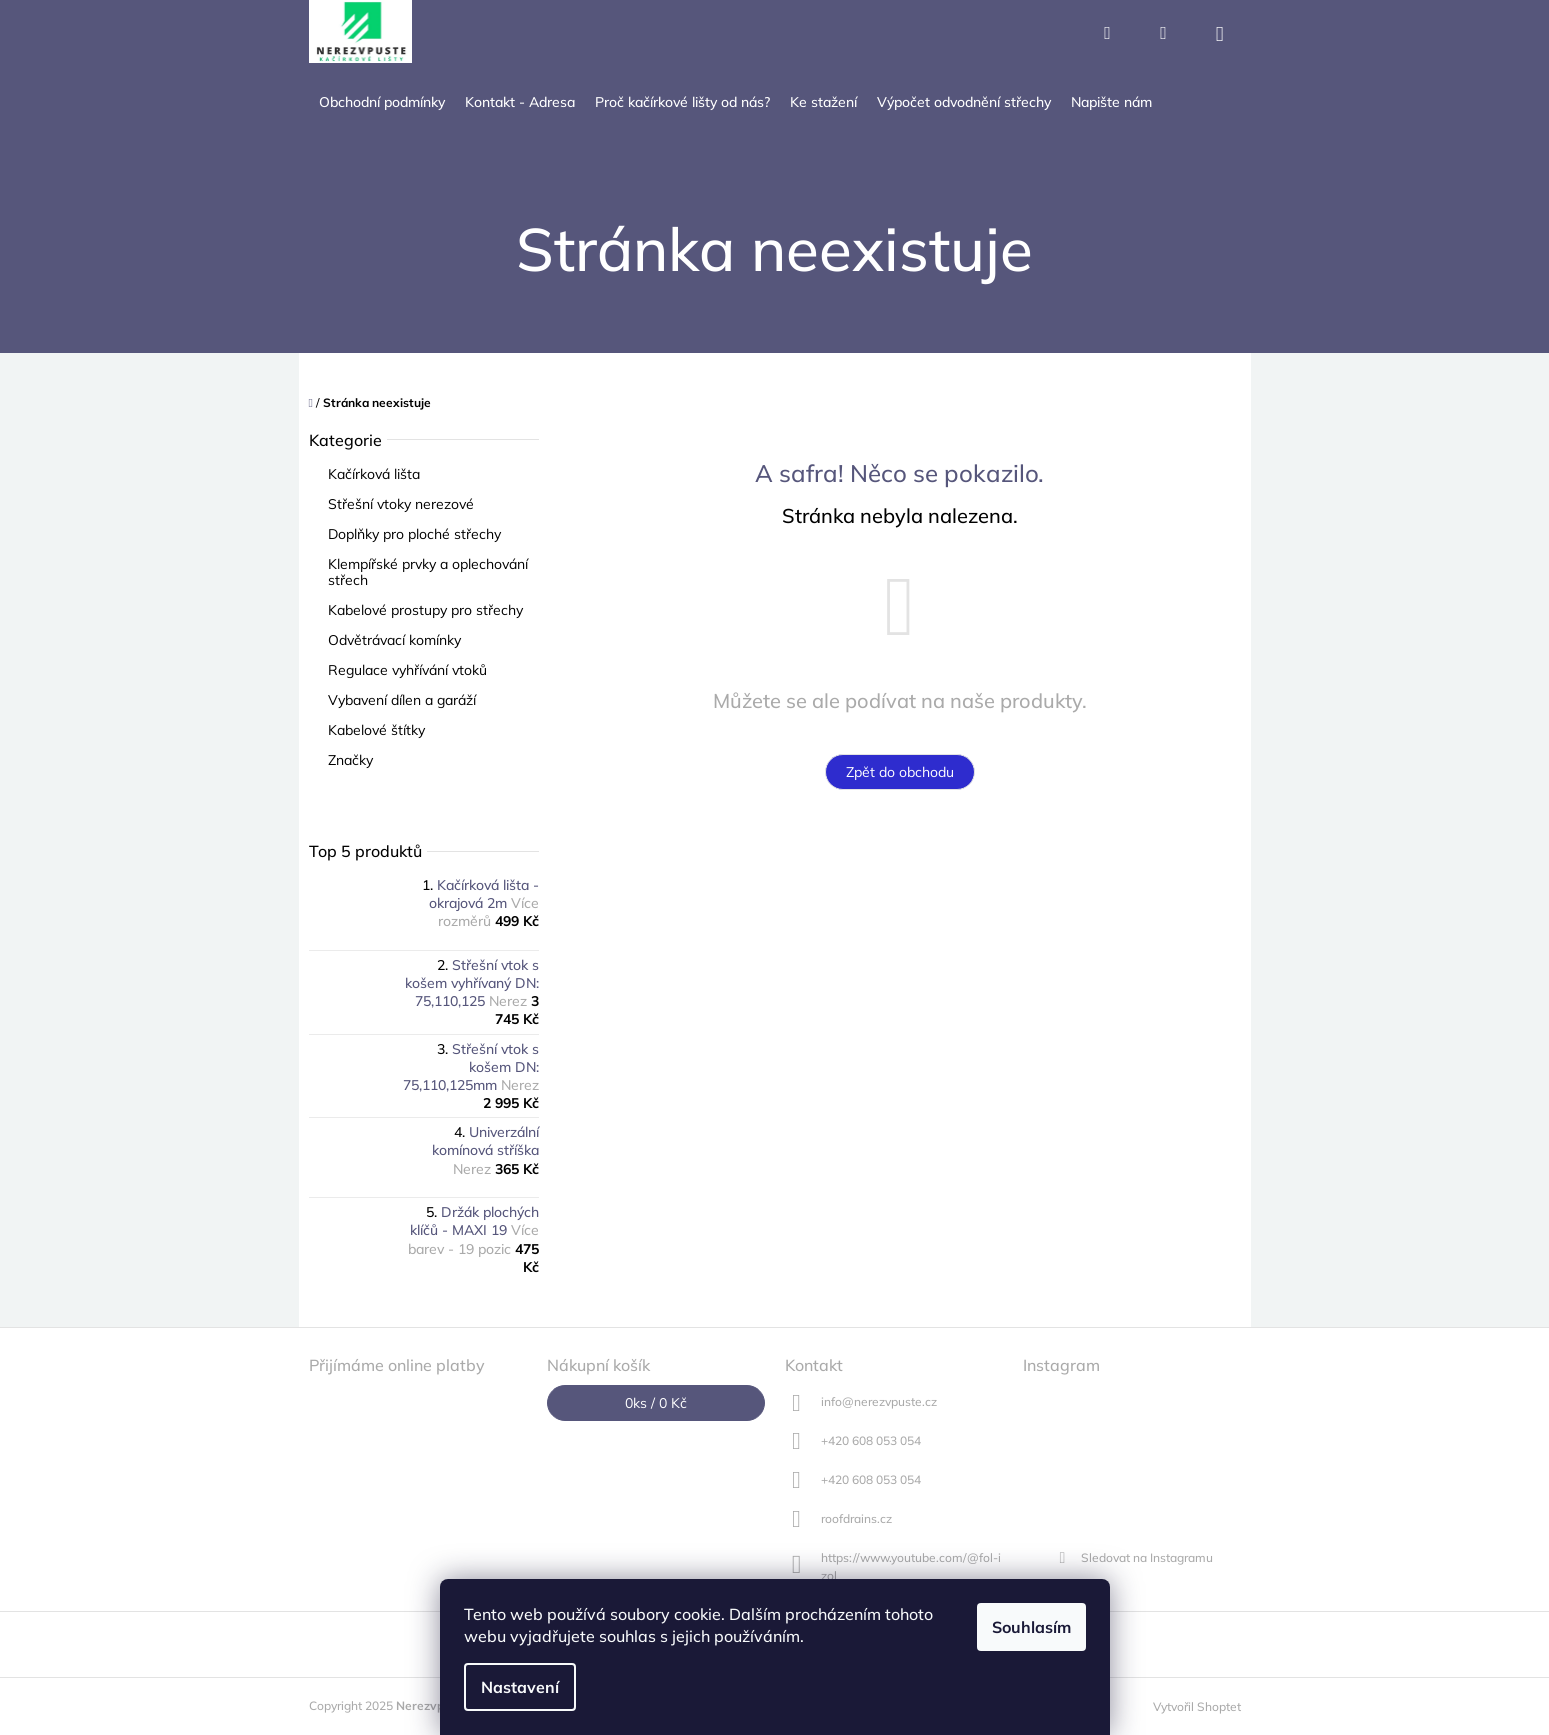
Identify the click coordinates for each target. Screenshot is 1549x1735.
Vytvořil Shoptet (1197, 1706)
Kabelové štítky (378, 730)
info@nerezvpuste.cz (879, 1401)
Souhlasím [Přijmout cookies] (1031, 1627)
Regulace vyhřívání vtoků (409, 670)
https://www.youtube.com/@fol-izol (911, 1566)
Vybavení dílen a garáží (404, 700)
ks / (656, 1403)
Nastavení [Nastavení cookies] (520, 1687)
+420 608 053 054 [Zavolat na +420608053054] (871, 1440)
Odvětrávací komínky (396, 640)
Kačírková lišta (376, 474)
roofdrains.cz (856, 1518)
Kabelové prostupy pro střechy (427, 610)
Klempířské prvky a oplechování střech (428, 572)
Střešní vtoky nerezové (403, 504)
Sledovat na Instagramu (1147, 1557)
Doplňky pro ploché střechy (416, 534)
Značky (350, 760)
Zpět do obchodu (900, 772)
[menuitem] (382, 102)
